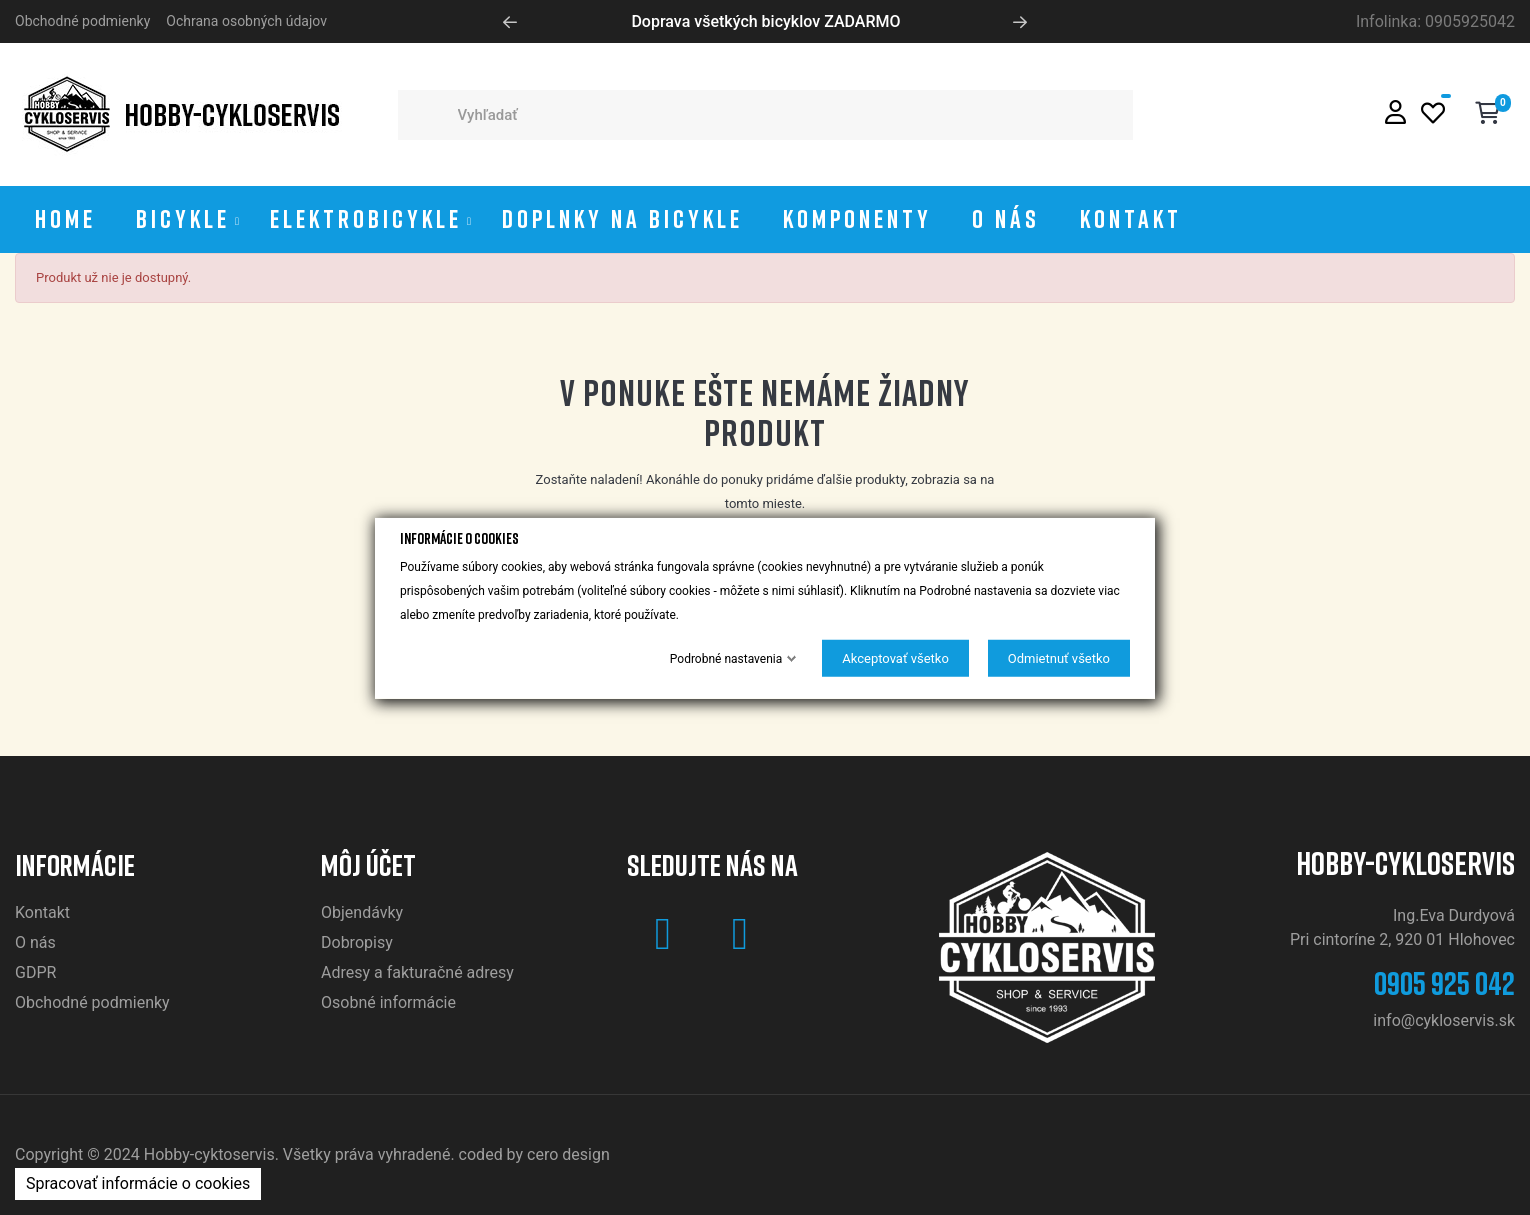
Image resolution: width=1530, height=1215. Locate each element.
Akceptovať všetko (895, 657)
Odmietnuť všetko (1059, 657)
